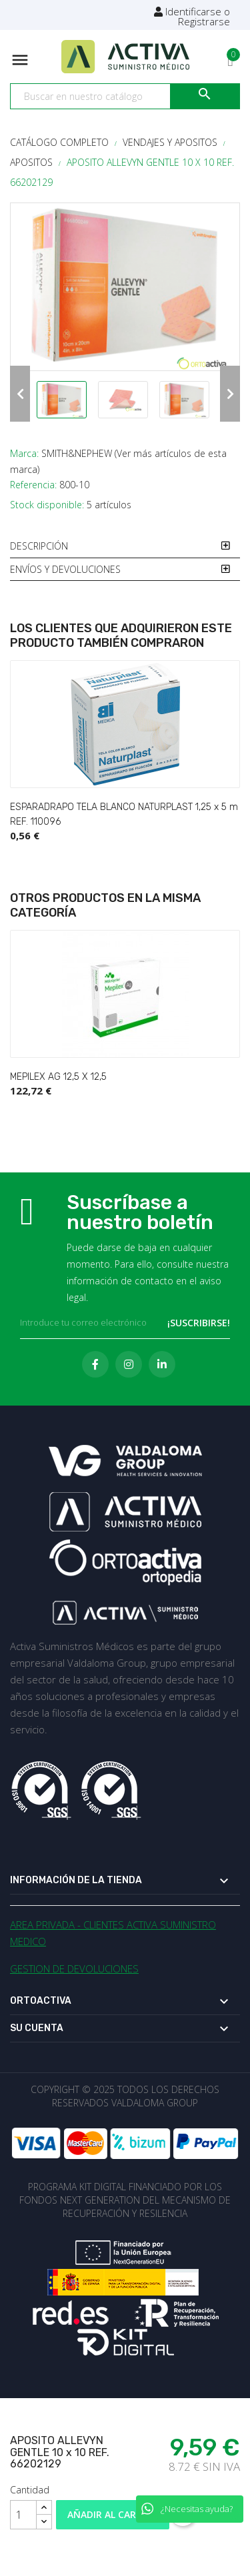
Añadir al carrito (113, 2514)
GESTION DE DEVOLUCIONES (74, 1968)
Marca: (24, 453)
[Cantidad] (23, 2514)
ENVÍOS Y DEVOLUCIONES (65, 569)
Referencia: (33, 484)
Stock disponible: (47, 504)
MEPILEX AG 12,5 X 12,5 (58, 1076)
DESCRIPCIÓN (39, 546)
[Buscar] (125, 96)
